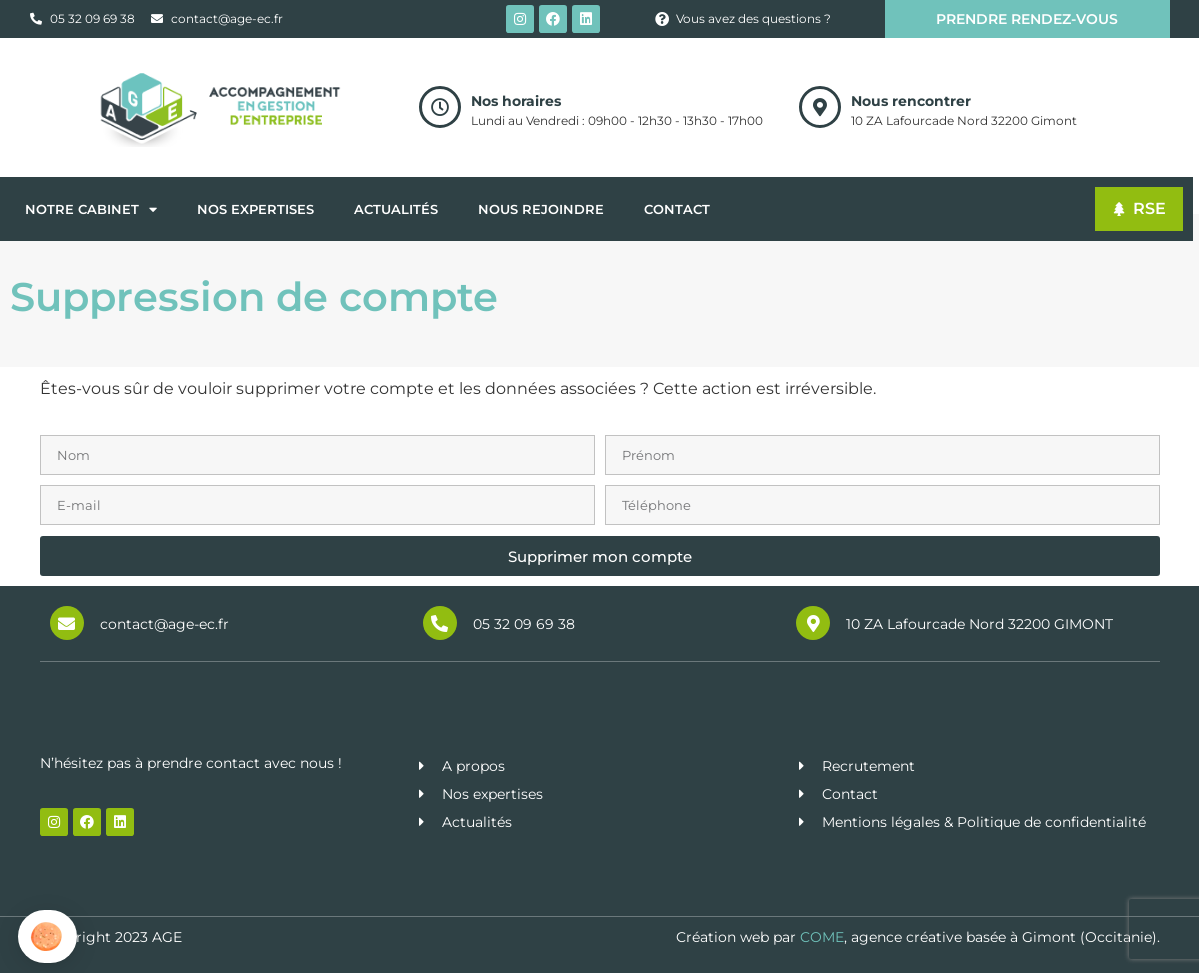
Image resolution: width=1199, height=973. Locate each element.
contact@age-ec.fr (164, 624)
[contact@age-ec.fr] (67, 623)
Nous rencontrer (911, 101)
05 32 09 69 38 (524, 624)
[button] (47, 936)
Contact (677, 209)
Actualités (396, 209)
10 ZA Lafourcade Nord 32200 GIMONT (979, 624)
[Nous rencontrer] (820, 107)
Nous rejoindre (541, 209)
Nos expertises (255, 209)
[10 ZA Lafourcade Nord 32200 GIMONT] (813, 623)
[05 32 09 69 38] (440, 623)
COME (822, 937)
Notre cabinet (91, 209)
